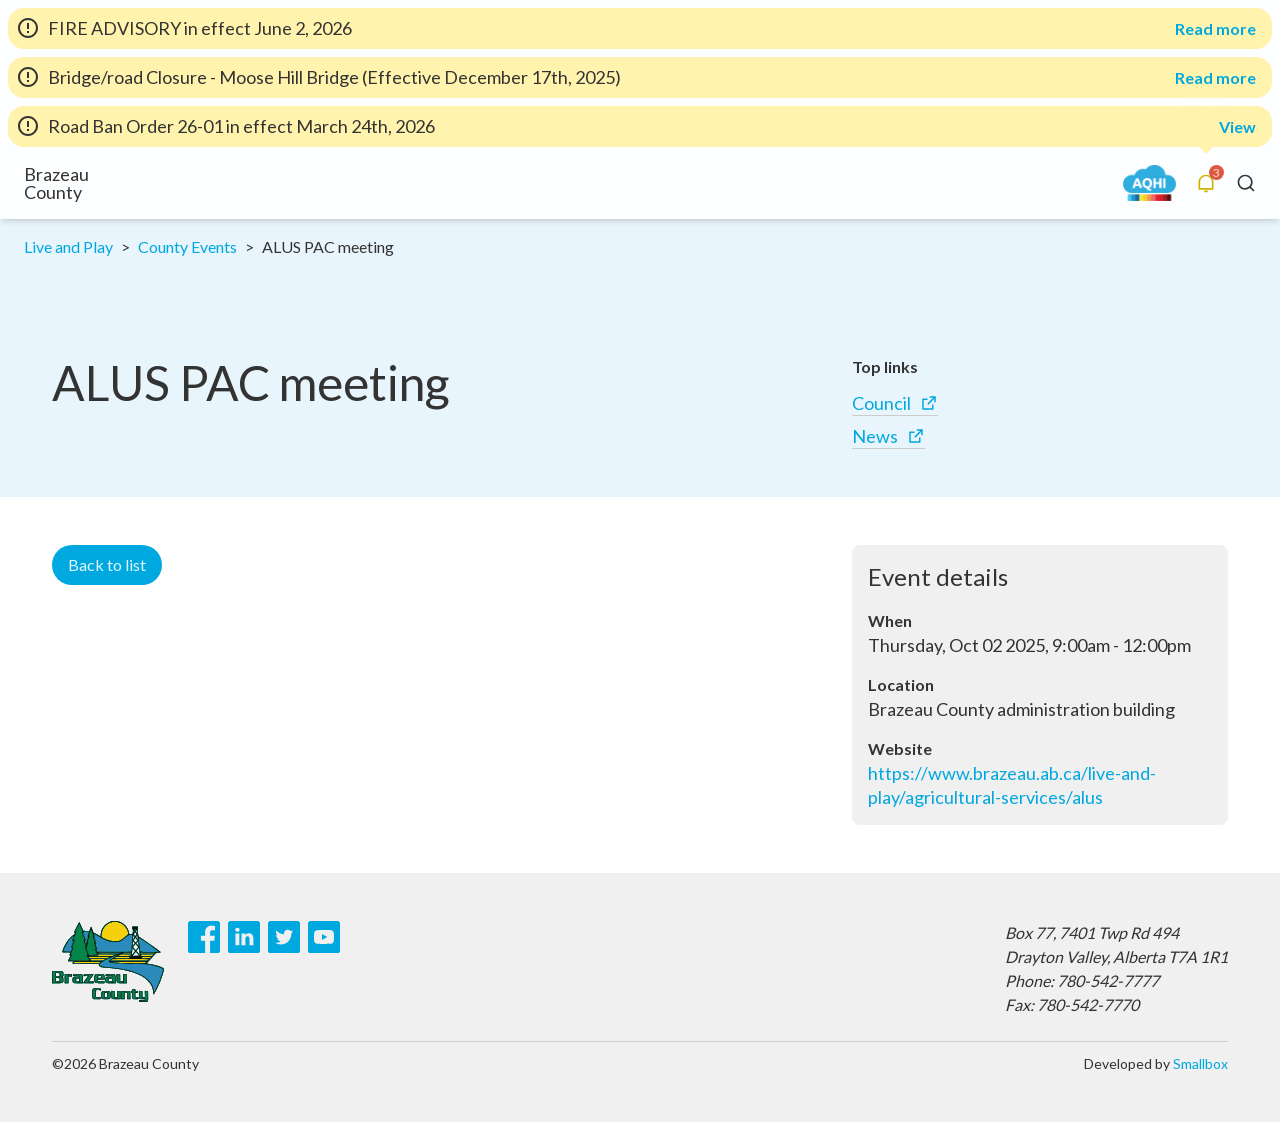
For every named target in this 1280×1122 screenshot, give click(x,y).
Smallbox (1200, 1063)
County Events (187, 246)
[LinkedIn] (244, 937)
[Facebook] (204, 937)
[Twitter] (284, 937)
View (1237, 126)
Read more (1215, 29)
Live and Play (68, 246)
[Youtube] (324, 937)
